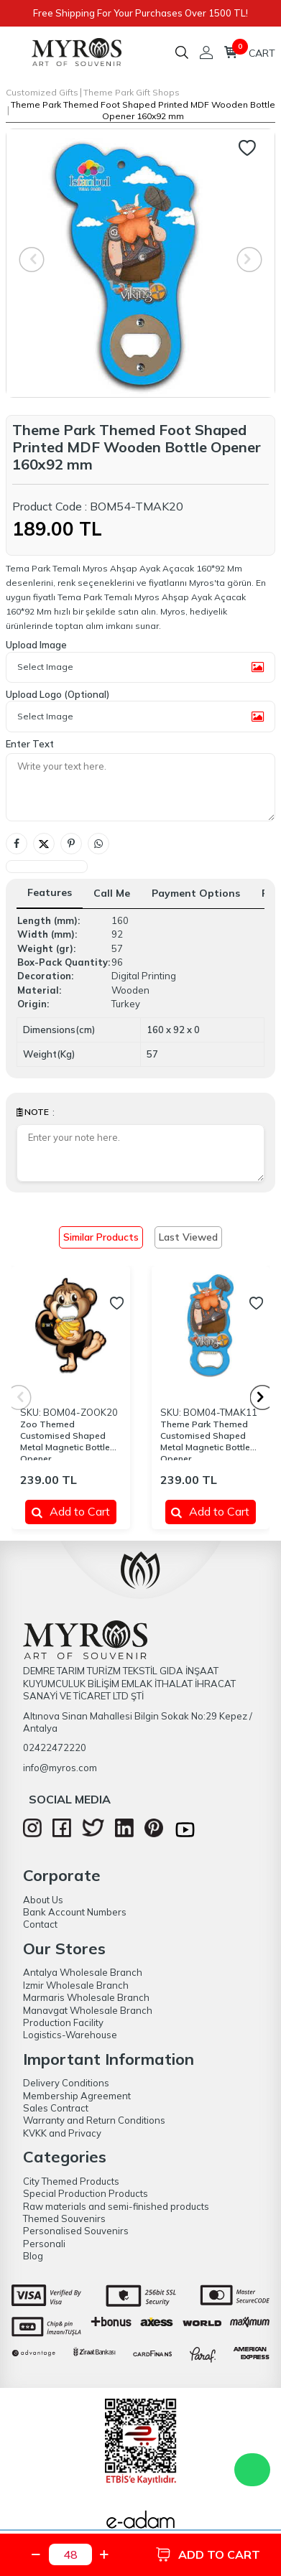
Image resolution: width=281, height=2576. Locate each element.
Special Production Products (85, 2193)
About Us (43, 1899)
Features (49, 892)
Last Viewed (188, 1237)
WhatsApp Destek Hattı (252, 2469)
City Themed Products (71, 2181)
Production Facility (63, 2022)
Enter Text (30, 744)
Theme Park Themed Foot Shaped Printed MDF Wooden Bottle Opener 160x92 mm (143, 110)
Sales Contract (55, 2108)
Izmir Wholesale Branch (76, 1985)
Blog (33, 2256)
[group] (140, 263)
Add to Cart (71, 1511)
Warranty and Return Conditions (94, 2120)
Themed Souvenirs (64, 2218)
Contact (40, 1924)
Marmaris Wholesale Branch (86, 1997)
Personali (44, 2243)
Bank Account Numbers (74, 1912)
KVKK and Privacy (62, 2133)
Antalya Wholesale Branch (82, 1972)
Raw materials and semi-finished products (116, 2206)
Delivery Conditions (66, 2083)
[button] (262, 1397)
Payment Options (196, 893)
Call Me (111, 893)
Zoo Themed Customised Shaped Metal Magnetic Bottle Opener (65, 1439)
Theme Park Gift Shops (131, 92)
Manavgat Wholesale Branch (87, 2010)
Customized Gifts (42, 92)
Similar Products (101, 1237)
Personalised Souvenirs (76, 2230)
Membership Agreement (77, 2095)
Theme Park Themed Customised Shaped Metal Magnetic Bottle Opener (205, 1439)
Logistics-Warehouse (70, 2034)
